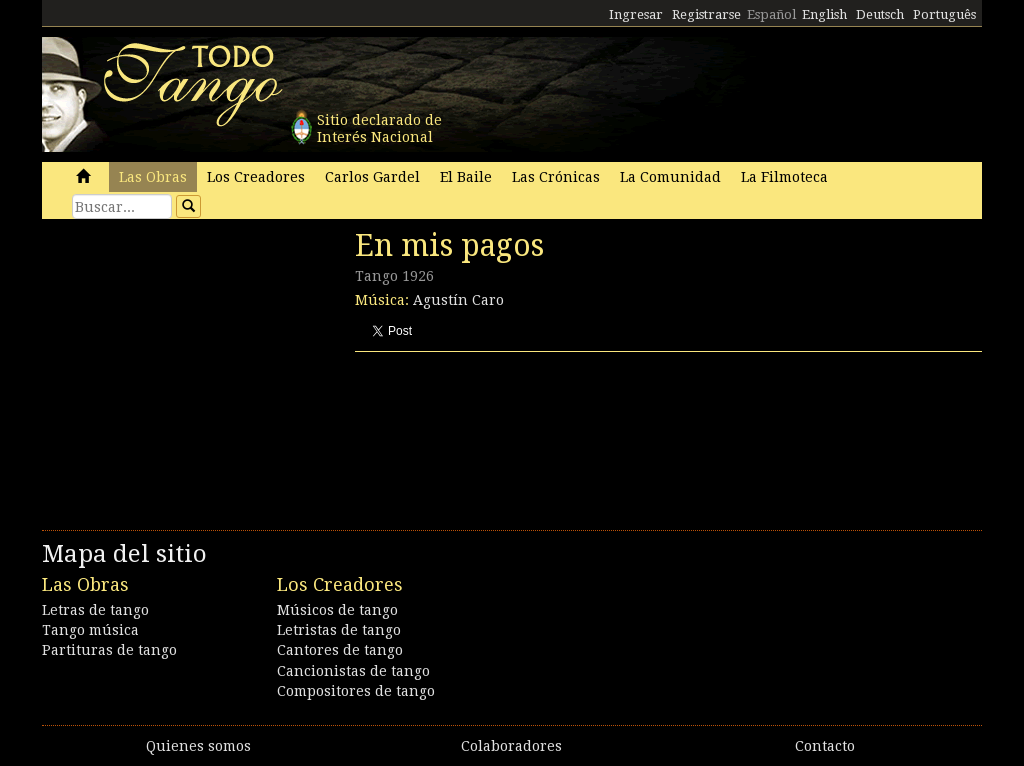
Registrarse (706, 14)
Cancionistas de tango (353, 671)
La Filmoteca (784, 177)
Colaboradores (511, 746)
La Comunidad (670, 177)
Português (944, 14)
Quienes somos (198, 746)
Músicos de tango (337, 610)
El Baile (466, 177)
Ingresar (636, 14)
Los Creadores (256, 177)
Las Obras (153, 177)
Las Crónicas (556, 177)
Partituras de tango (109, 650)
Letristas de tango (339, 630)
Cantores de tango (340, 650)
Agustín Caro (458, 300)
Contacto (825, 746)
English (824, 14)
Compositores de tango (356, 691)
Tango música (90, 630)
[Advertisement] (192, 365)
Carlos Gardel (372, 177)
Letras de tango (95, 610)
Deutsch (880, 14)
